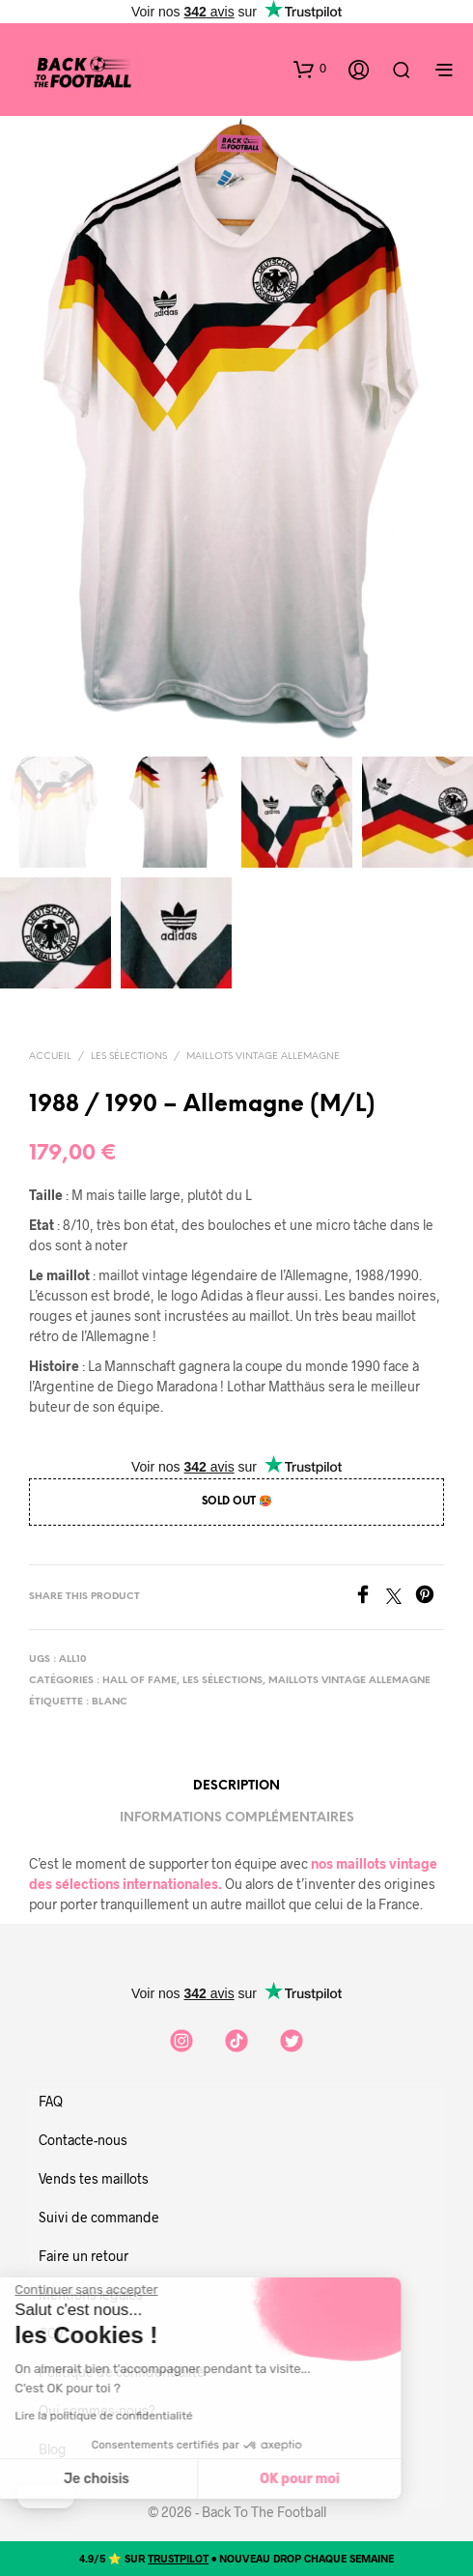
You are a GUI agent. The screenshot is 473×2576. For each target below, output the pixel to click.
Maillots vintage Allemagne (263, 1056)
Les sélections (129, 1056)
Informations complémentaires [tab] (237, 1818)
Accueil (50, 1056)
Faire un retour (83, 2255)
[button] (309, 68)
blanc (109, 1702)
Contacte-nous (83, 2140)
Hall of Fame (139, 1680)
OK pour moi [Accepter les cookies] (143, 2479)
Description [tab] (236, 1786)
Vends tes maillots (94, 2178)
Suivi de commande (99, 2217)
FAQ (51, 2101)
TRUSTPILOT (178, 2558)
